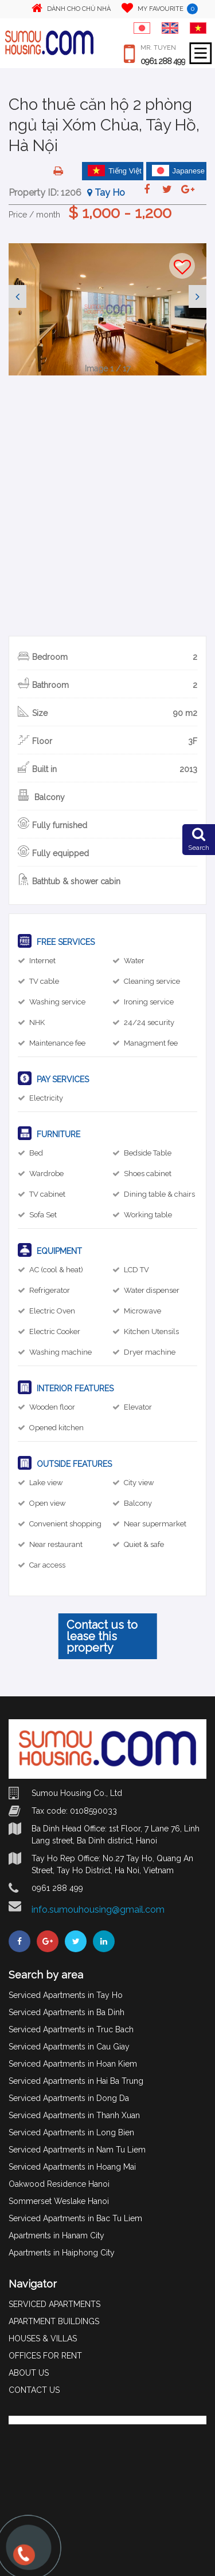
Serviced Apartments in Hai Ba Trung (76, 2081)
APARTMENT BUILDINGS (54, 2321)
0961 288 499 (162, 61)
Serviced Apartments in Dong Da (69, 2098)
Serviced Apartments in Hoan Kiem (73, 2063)
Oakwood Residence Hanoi (59, 2184)
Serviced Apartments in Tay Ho (66, 1995)
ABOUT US (29, 2372)
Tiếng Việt (115, 170)
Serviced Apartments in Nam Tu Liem (77, 2149)
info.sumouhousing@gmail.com (98, 1909)
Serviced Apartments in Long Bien (71, 2132)
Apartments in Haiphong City (62, 2252)
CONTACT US (34, 2390)
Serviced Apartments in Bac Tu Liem (75, 2218)
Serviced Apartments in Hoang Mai (72, 2166)
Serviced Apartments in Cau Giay (69, 2046)
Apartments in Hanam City (56, 2235)
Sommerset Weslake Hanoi (59, 2201)
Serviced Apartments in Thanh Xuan (74, 2115)
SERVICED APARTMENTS (54, 2304)
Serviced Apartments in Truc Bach (71, 2029)
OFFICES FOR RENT (45, 2355)
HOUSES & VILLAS (43, 2338)
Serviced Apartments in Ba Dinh (66, 2012)
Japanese (178, 170)
